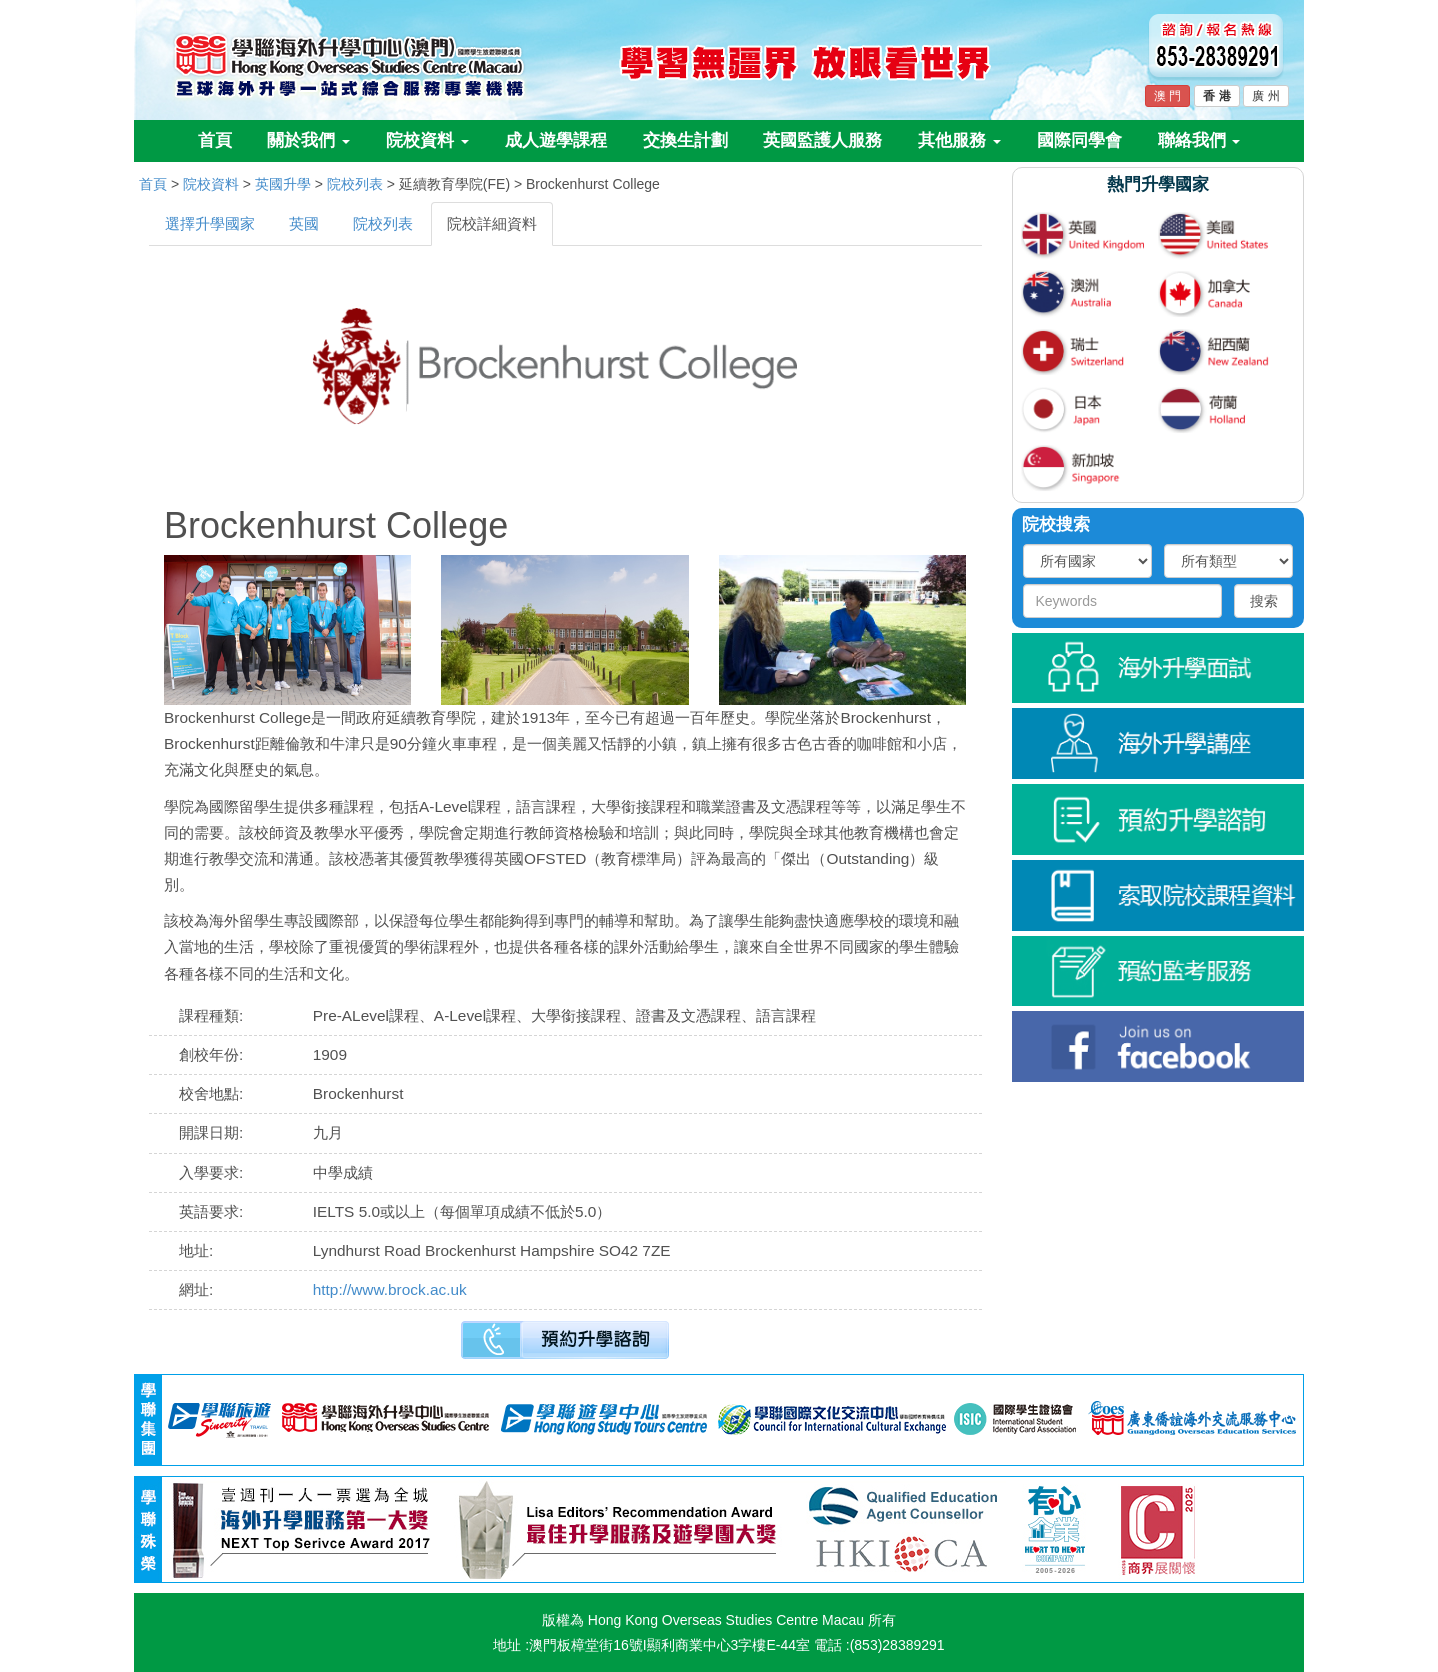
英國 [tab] (304, 223)
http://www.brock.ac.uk (390, 1289)
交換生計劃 (685, 140)
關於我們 (308, 140)
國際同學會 (1079, 140)
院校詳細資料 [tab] (492, 223)
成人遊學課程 (556, 140)
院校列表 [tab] (383, 223)
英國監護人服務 (822, 140)
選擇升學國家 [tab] (210, 223)
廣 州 (1265, 96)
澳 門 (1167, 96)
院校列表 (355, 184)
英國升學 (283, 184)
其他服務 (959, 140)
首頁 (215, 140)
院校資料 (427, 140)
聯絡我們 (1199, 140)
